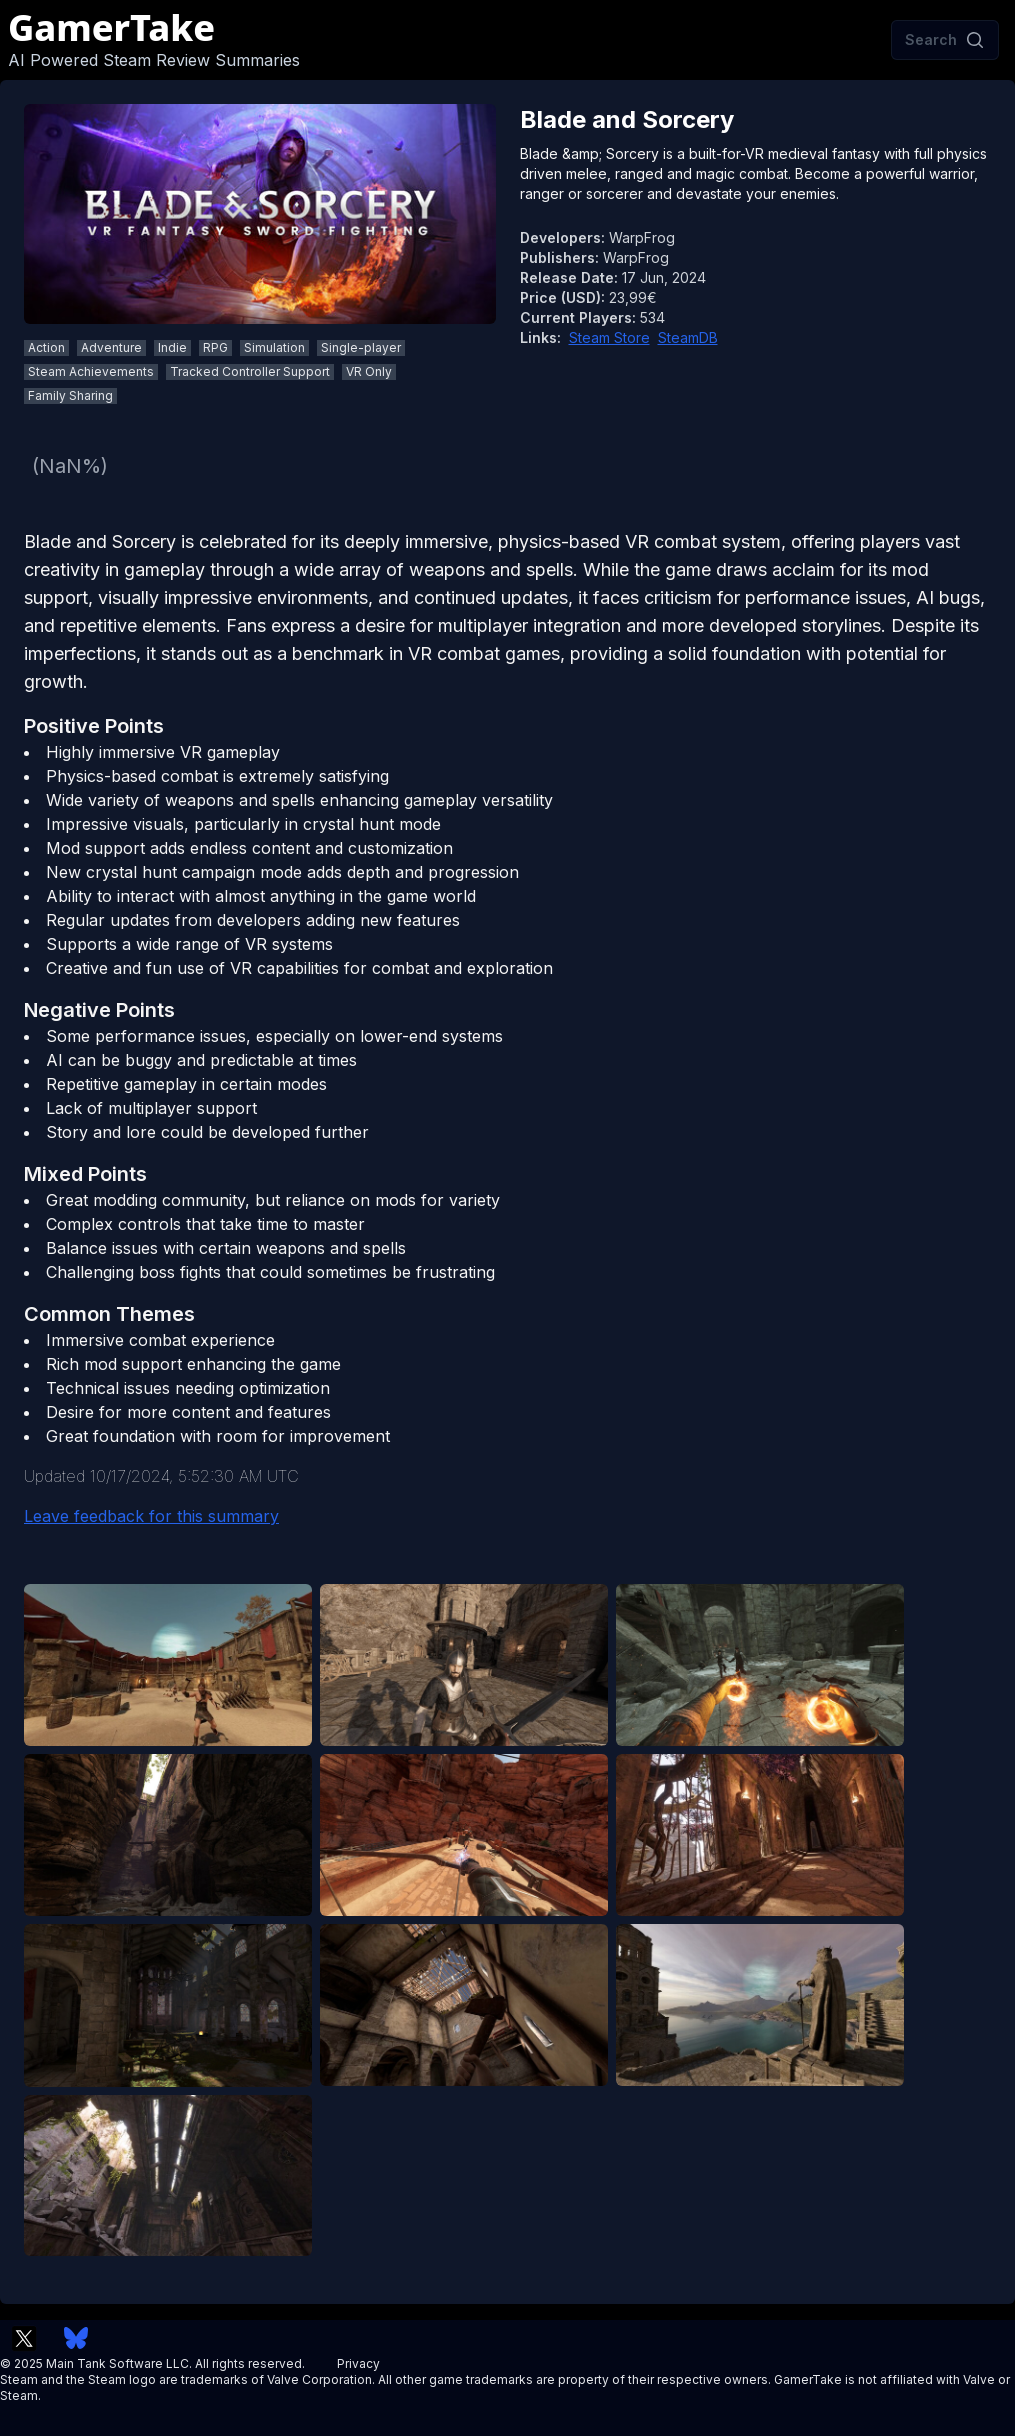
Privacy (358, 2363)
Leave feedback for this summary (151, 1516)
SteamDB (688, 337)
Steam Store (609, 337)
